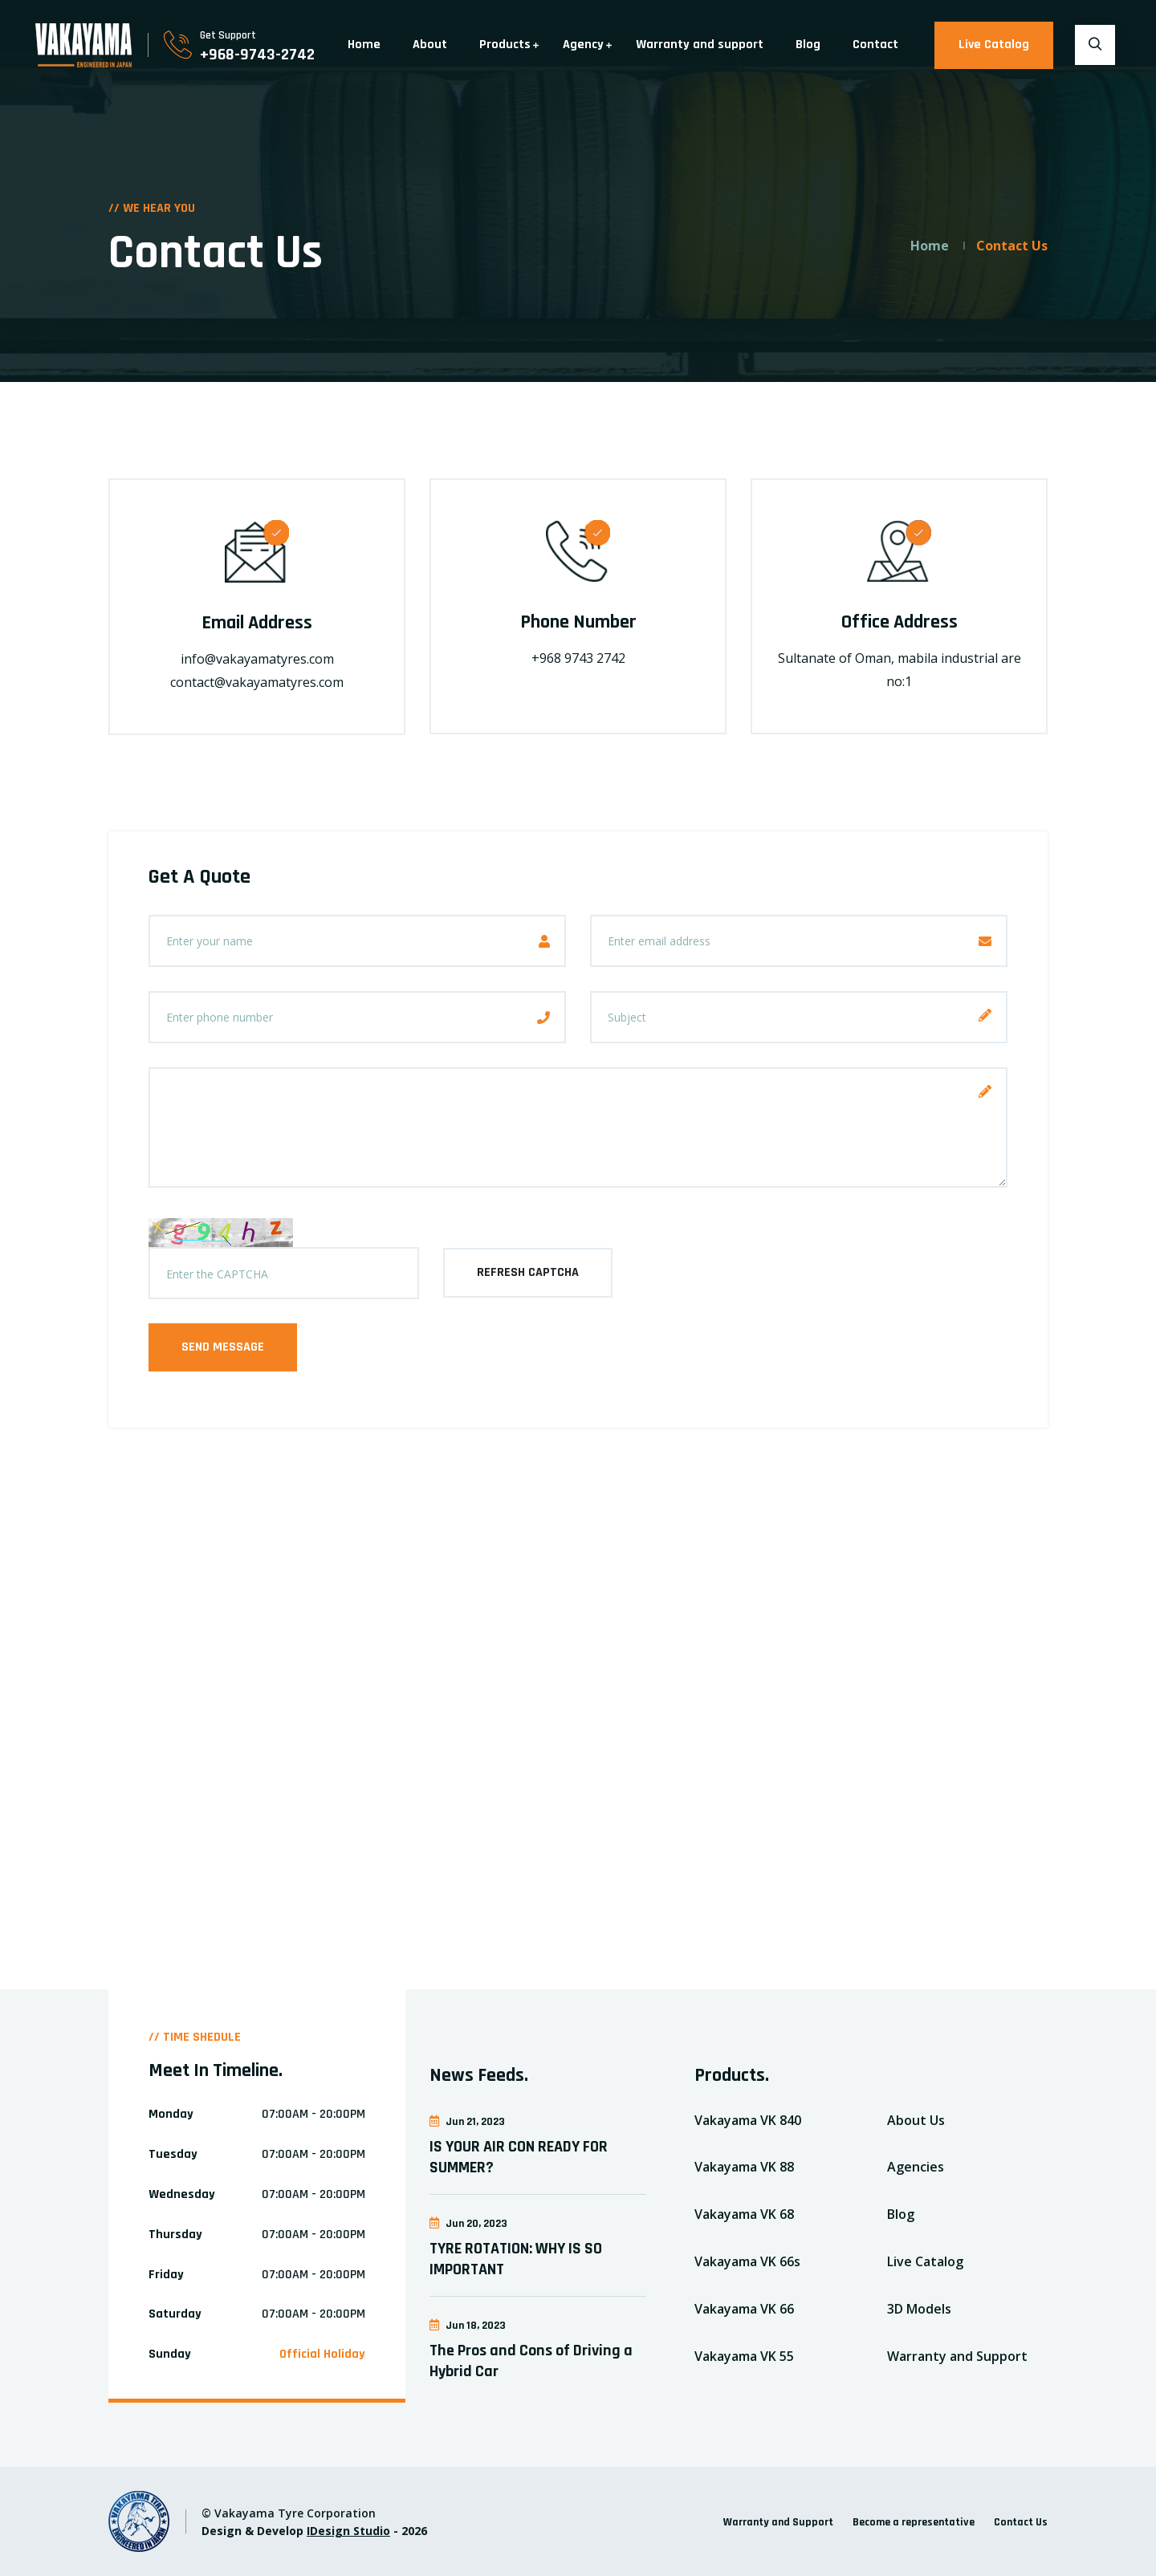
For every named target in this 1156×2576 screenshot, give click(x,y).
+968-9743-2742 (257, 54)
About (430, 44)
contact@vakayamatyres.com (257, 682)
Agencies (915, 2167)
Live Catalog (994, 44)
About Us (916, 2120)
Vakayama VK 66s (747, 2261)
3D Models (919, 2309)
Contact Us (1021, 2522)
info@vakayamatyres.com (257, 659)
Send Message (222, 1347)
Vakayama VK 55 (744, 2356)
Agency (583, 44)
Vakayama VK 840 (747, 2120)
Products (505, 44)
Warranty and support (699, 44)
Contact (875, 44)
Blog (808, 44)
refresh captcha (528, 1272)
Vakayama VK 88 (744, 2167)
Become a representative (914, 2522)
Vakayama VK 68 (744, 2214)
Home (364, 44)
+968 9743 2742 (578, 658)
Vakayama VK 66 (744, 2309)
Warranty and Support (957, 2356)
